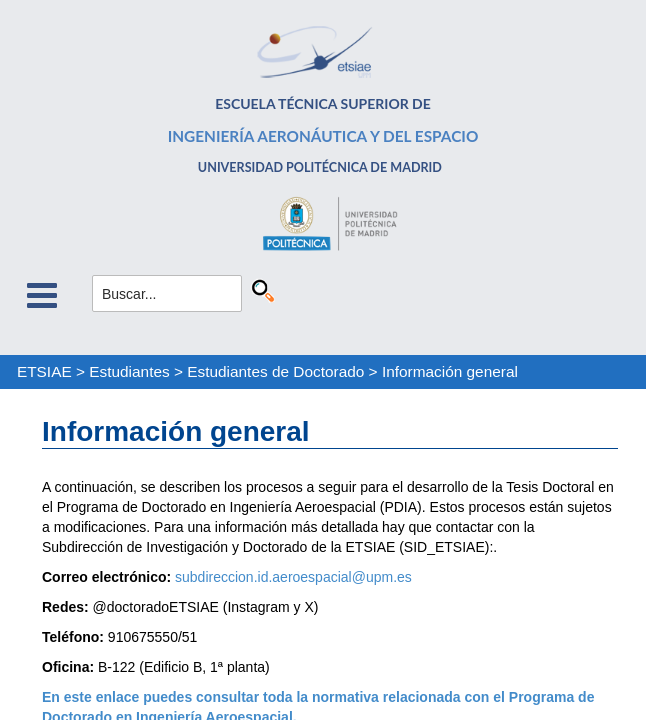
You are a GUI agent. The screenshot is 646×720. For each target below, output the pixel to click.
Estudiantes (129, 371)
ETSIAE (44, 371)
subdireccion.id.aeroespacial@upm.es (293, 577)
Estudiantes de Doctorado (275, 371)
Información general (450, 371)
